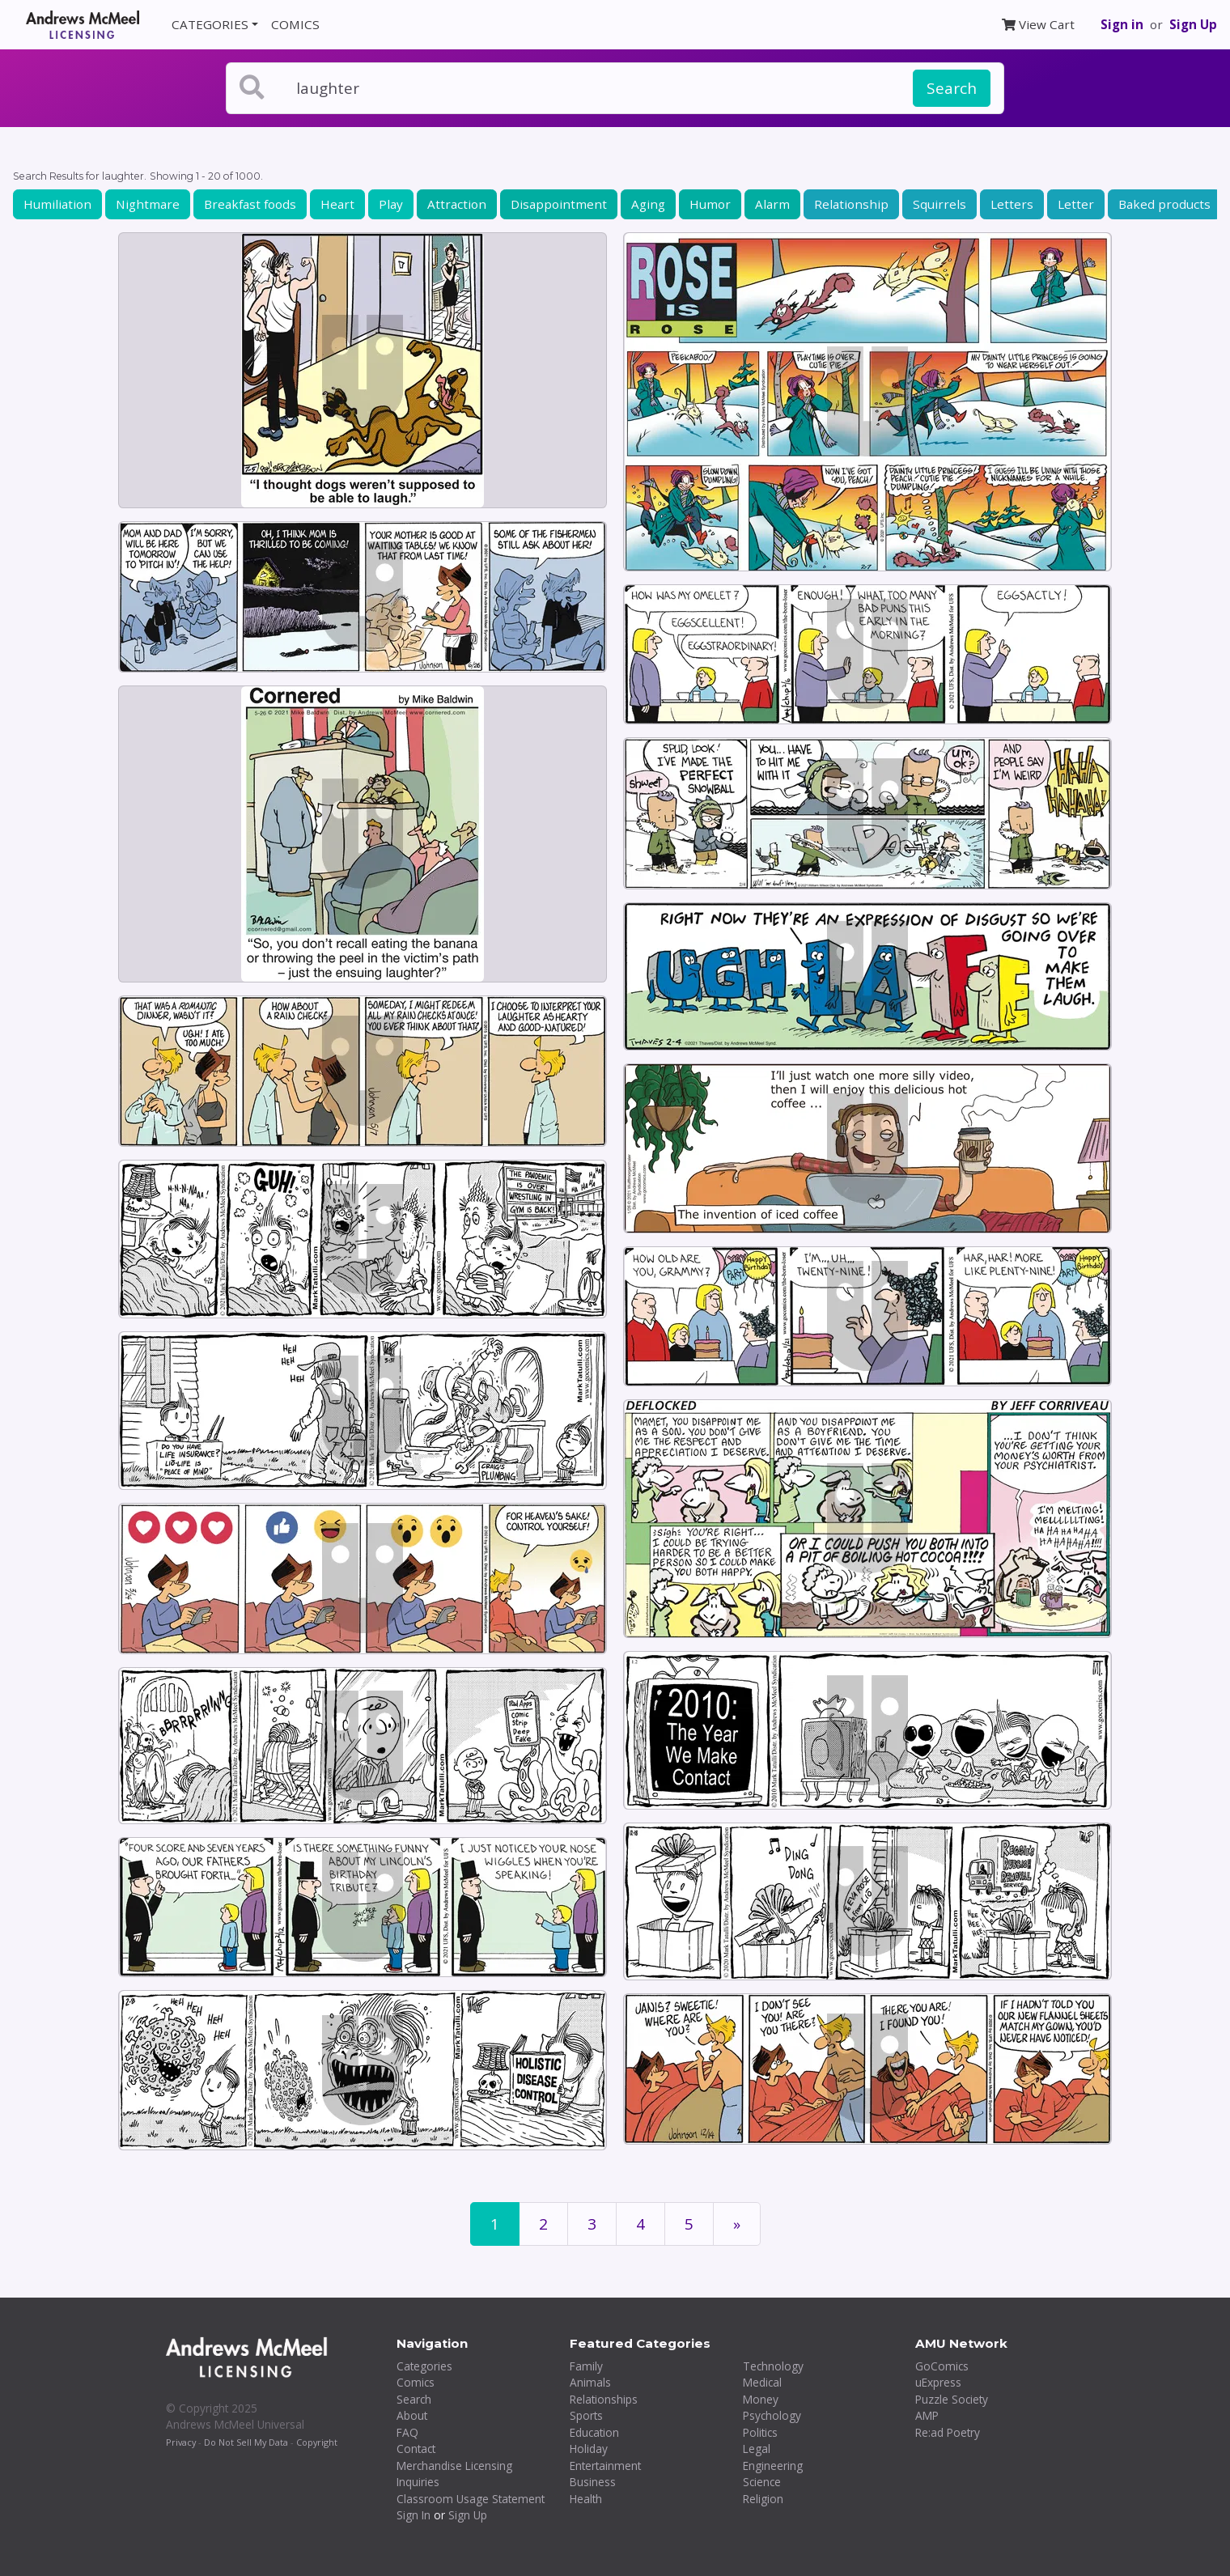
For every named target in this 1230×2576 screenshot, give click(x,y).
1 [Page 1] (494, 2223)
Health (586, 2498)
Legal (756, 2448)
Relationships (604, 2399)
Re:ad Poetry (947, 2432)
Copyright (316, 2442)
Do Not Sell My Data (246, 2442)
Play (391, 204)
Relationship (851, 204)
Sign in (1122, 24)
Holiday (589, 2448)
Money (760, 2399)
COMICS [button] (295, 24)
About (412, 2415)
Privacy (181, 2442)
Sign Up (1193, 24)
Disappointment (559, 204)
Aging (648, 204)
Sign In (413, 2515)
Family (586, 2366)
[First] (737, 2224)
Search (952, 88)
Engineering (773, 2465)
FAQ (407, 2432)
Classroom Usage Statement (471, 2498)
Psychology (772, 2415)
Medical (762, 2382)
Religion (763, 2498)
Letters (1011, 204)
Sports (586, 2415)
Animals (590, 2382)
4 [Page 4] (640, 2223)
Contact (416, 2448)
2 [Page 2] (543, 2223)
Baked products (1164, 204)
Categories (424, 2366)
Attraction (456, 204)
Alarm (772, 204)
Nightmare (148, 204)
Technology (773, 2366)
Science (762, 2481)
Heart (337, 204)
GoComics (942, 2366)
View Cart (1038, 24)
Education (594, 2432)
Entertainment (605, 2465)
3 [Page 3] (591, 2223)
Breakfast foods (250, 204)
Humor (710, 204)
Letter (1076, 204)
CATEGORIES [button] (210, 24)
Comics (416, 2382)
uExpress (938, 2382)
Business (593, 2481)
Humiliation (57, 204)
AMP (927, 2415)
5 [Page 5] (689, 2223)
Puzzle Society (951, 2399)
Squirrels (939, 204)
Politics (760, 2432)
